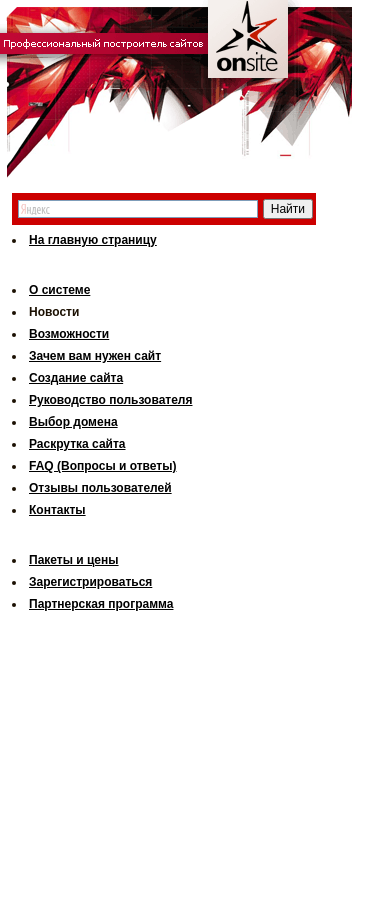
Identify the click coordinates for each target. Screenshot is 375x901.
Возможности (69, 334)
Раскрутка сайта (77, 444)
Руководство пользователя (110, 400)
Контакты (57, 510)
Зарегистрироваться (90, 582)
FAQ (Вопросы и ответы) (102, 466)
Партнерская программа (101, 604)
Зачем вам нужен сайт (95, 356)
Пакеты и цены (74, 560)
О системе (59, 290)
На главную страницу (93, 240)
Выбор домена (73, 422)
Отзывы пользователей (100, 488)
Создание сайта (76, 378)
